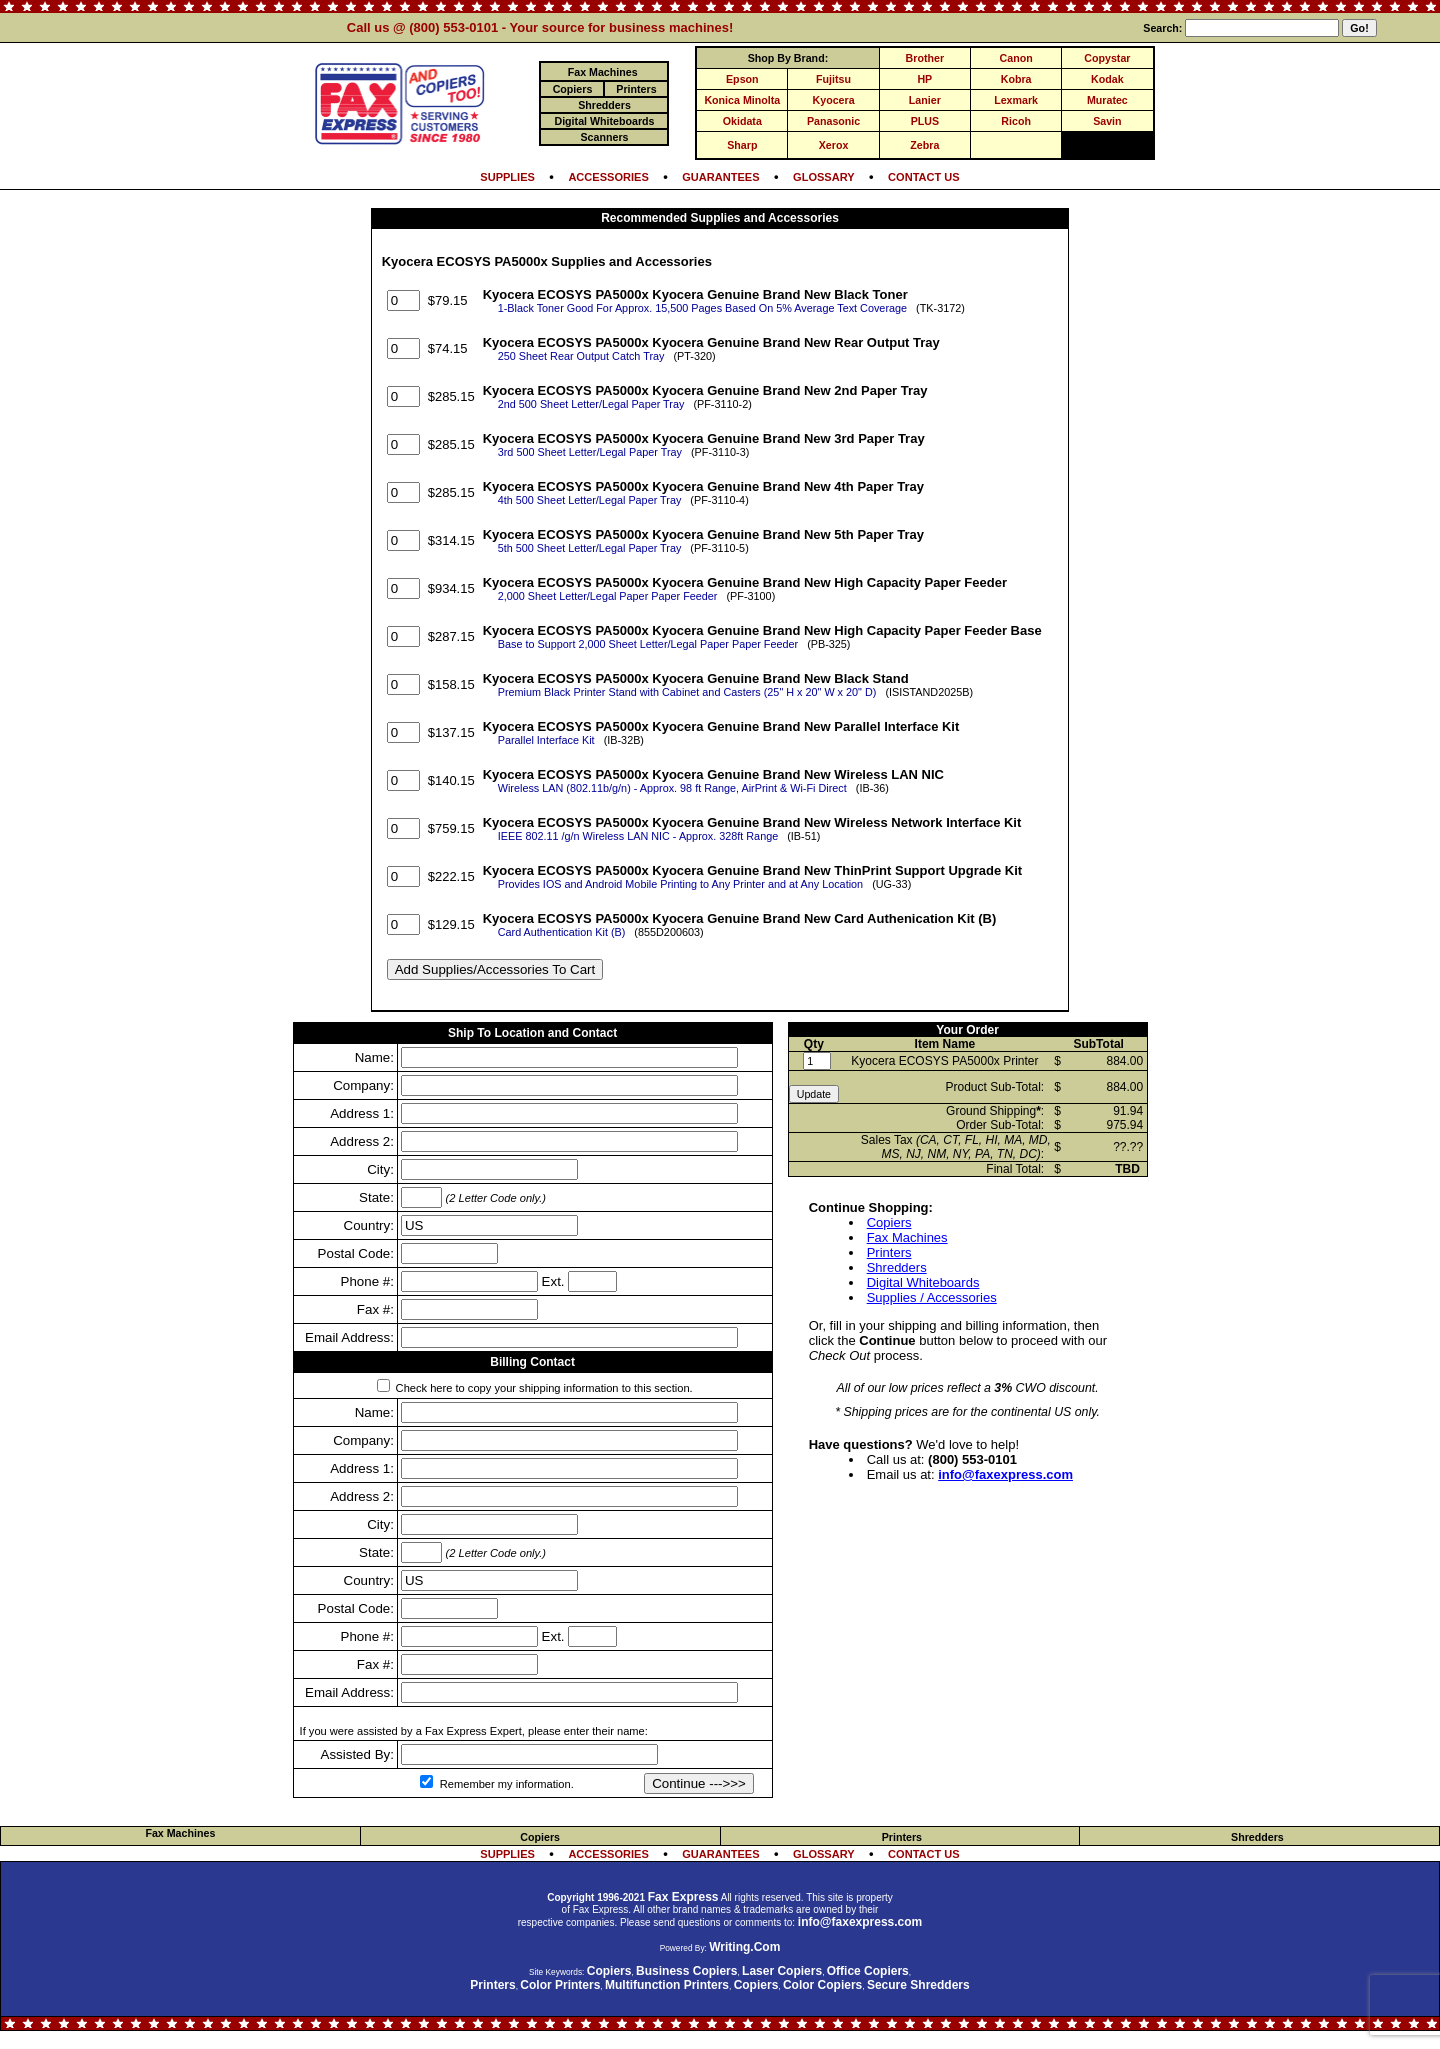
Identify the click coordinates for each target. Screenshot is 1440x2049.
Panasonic (833, 121)
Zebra (924, 145)
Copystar (1107, 58)
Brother (925, 58)
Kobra (1016, 79)
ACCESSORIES (608, 177)
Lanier (925, 100)
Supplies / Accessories (932, 1297)
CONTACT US (924, 177)
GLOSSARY (824, 177)
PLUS (925, 121)
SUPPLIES (507, 177)
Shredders (897, 1267)
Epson (742, 79)
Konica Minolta (742, 100)
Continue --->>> (699, 1783)
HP (924, 79)
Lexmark (1016, 100)
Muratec (1107, 100)
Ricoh (1016, 121)
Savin (1107, 121)
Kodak (1107, 79)
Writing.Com (744, 1947)
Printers (889, 1252)
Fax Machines (907, 1237)
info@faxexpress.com (1005, 1474)
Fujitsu (833, 79)
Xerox (834, 145)
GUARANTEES (720, 177)
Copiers (889, 1222)
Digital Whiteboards (923, 1282)
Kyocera (834, 100)
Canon (1016, 58)
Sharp (742, 145)
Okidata (742, 121)
